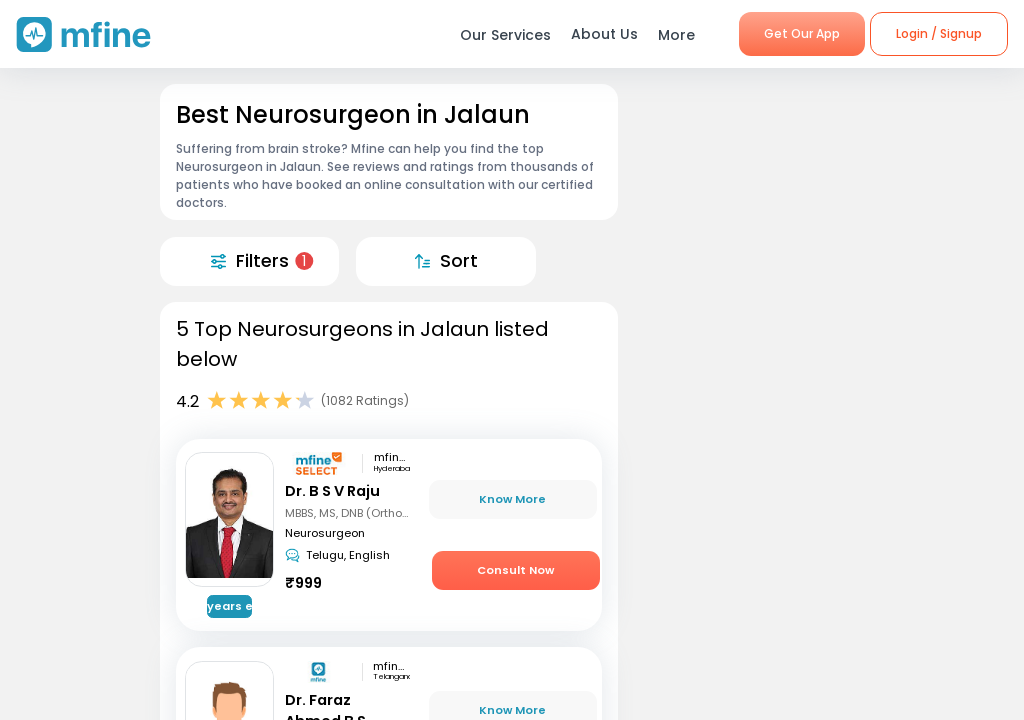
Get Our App (802, 33)
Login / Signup (939, 33)
